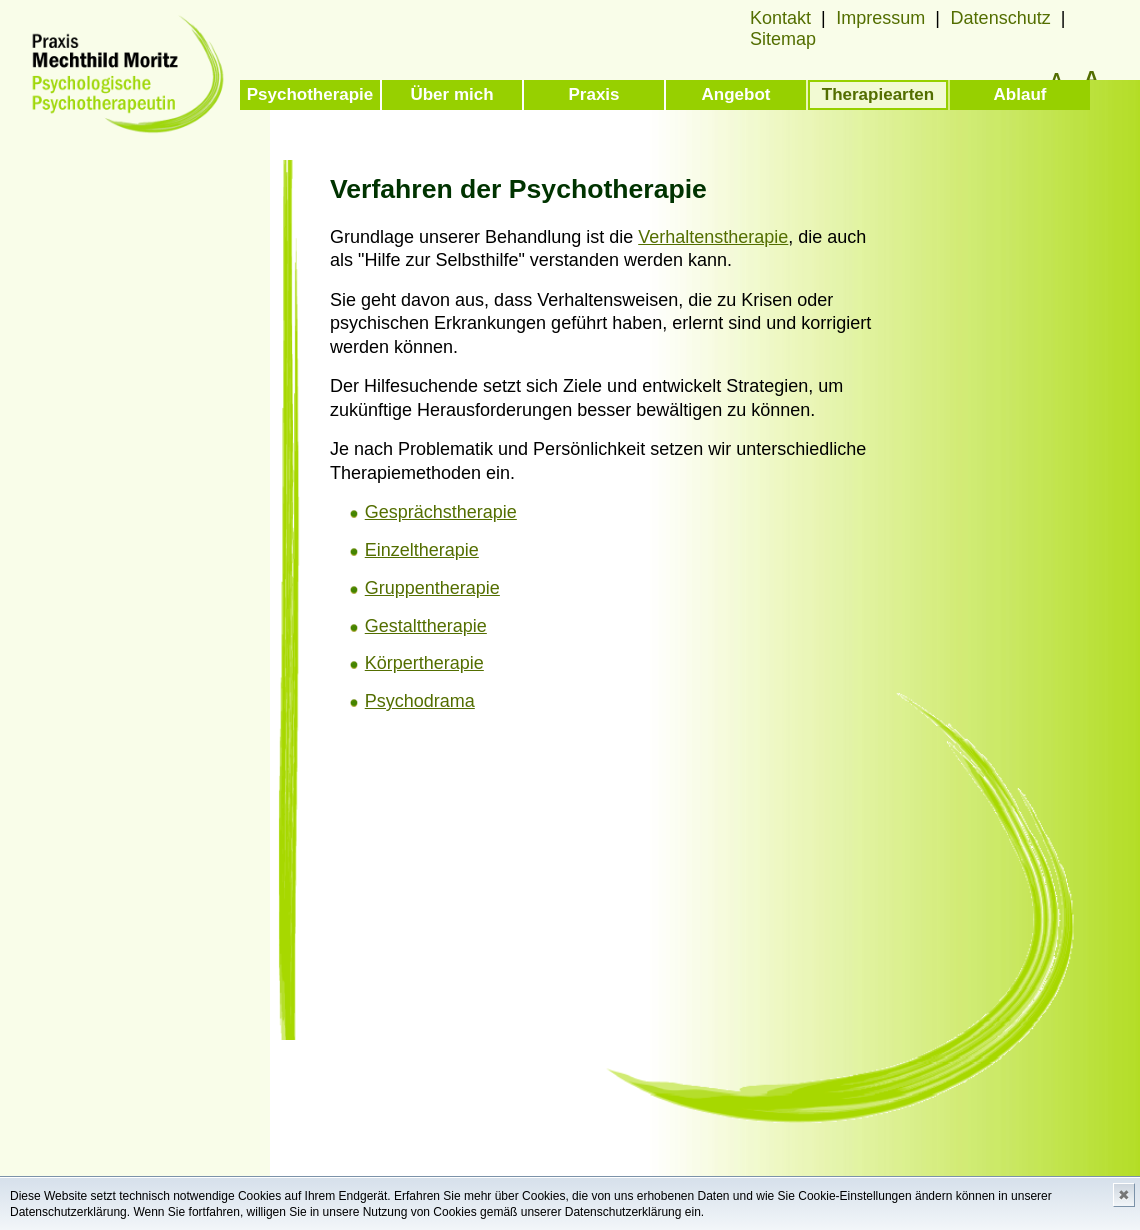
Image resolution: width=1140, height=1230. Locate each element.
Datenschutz (1001, 18)
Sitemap (783, 39)
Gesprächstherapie (441, 512)
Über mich (451, 94)
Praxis (593, 94)
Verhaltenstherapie (713, 237)
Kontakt (780, 18)
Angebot (736, 94)
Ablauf (1020, 94)
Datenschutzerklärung (68, 1212)
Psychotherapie (310, 94)
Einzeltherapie (422, 550)
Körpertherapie (424, 663)
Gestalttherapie (426, 626)
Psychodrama (420, 701)
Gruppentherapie (432, 588)
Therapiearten (878, 94)
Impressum (880, 18)
